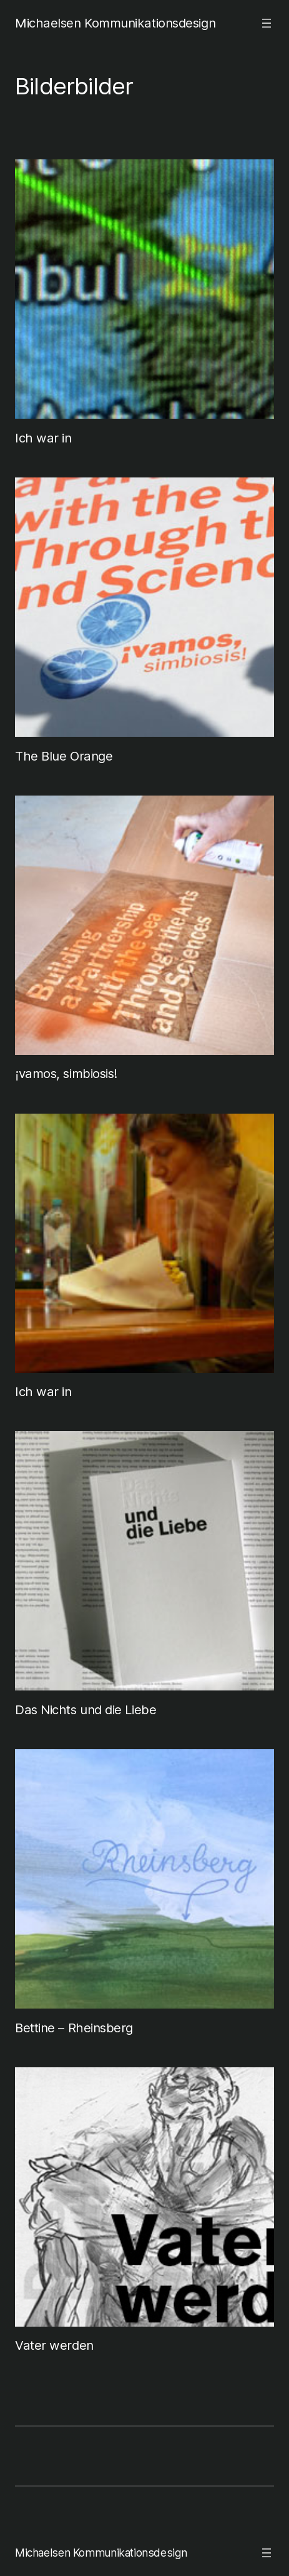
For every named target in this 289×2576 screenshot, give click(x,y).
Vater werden (54, 2345)
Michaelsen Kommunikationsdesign (115, 23)
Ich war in (43, 438)
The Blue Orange (63, 756)
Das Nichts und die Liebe (85, 1709)
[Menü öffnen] (266, 23)
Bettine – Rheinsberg (74, 2027)
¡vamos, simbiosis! (66, 1073)
